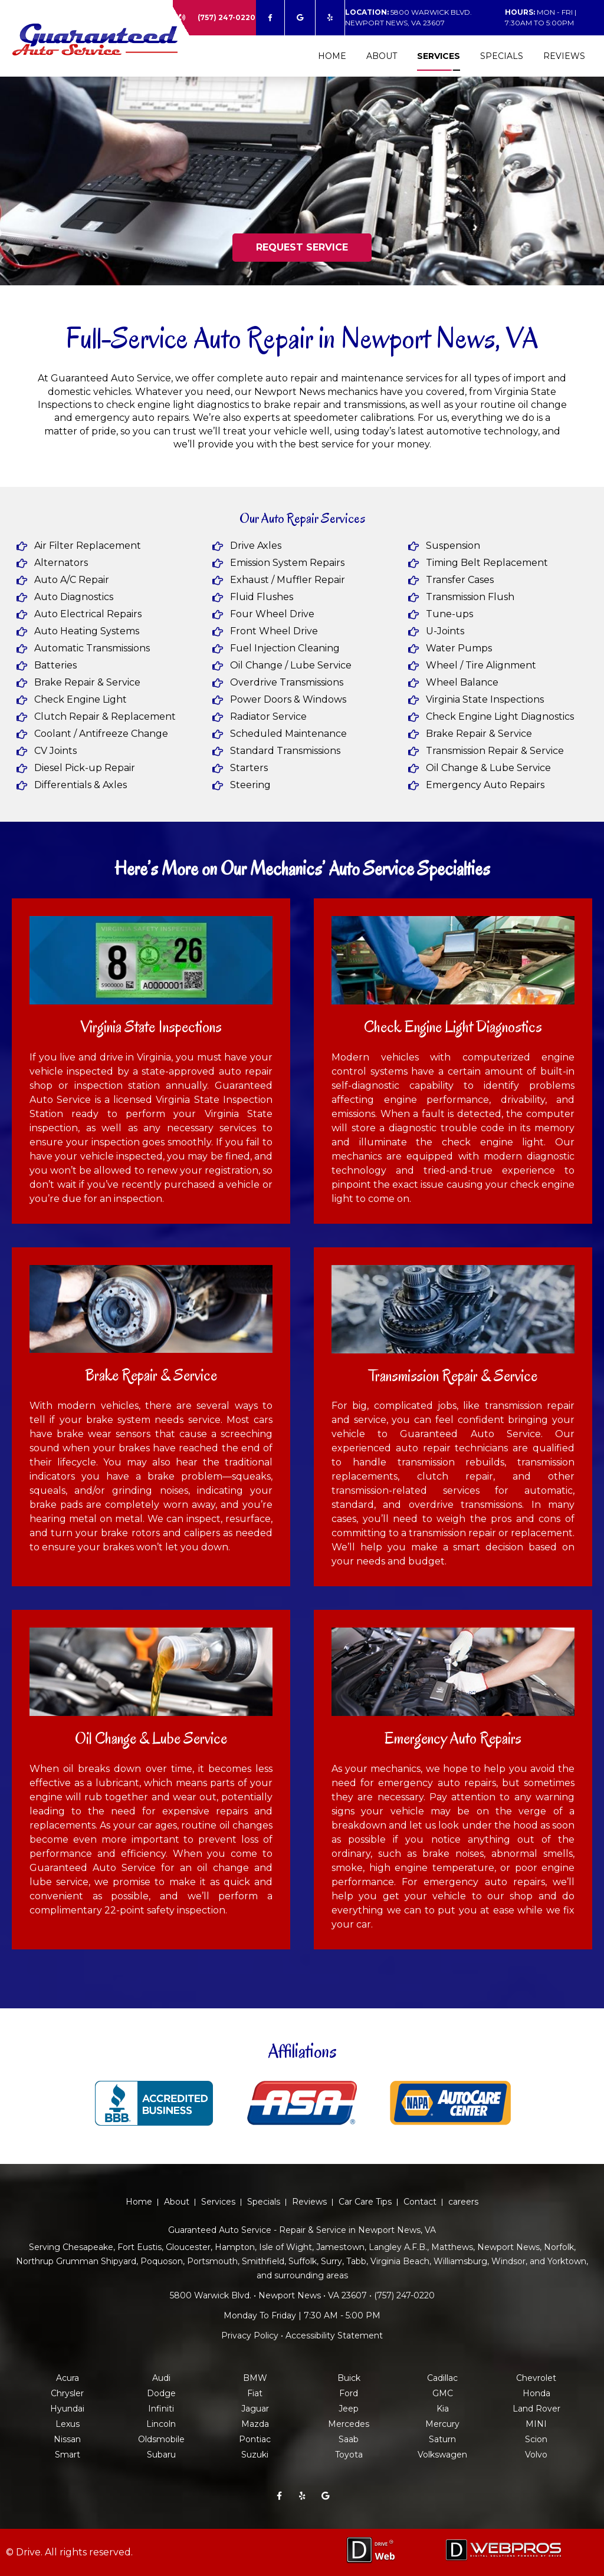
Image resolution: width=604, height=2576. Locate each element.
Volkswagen (442, 2454)
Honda (536, 2393)
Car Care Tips (365, 2201)
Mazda (255, 2424)
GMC (442, 2393)
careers (463, 2201)
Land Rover (536, 2408)
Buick (348, 2378)
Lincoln (161, 2424)
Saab (349, 2439)
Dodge (161, 2393)
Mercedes (348, 2424)
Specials (501, 56)
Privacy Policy (249, 2335)
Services (438, 56)
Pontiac (255, 2439)
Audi (161, 2378)
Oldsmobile (161, 2439)
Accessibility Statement (334, 2335)
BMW (255, 2378)
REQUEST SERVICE (302, 247)
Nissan (67, 2439)
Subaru (161, 2454)
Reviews (564, 56)
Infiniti (161, 2408)
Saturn (442, 2439)
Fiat (254, 2393)
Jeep (349, 2408)
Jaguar (255, 2408)
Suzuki (254, 2454)
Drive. (29, 2552)
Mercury (442, 2424)
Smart (67, 2454)
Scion (536, 2439)
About (381, 56)
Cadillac (442, 2378)
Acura (67, 2378)
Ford (348, 2393)
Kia (442, 2408)
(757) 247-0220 (226, 17)
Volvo (536, 2454)
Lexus (67, 2424)
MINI (536, 2424)
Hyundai (67, 2408)
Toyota (349, 2454)
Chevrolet (536, 2378)
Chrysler (67, 2393)
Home (332, 56)
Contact (419, 2201)
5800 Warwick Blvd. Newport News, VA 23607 (408, 17)
